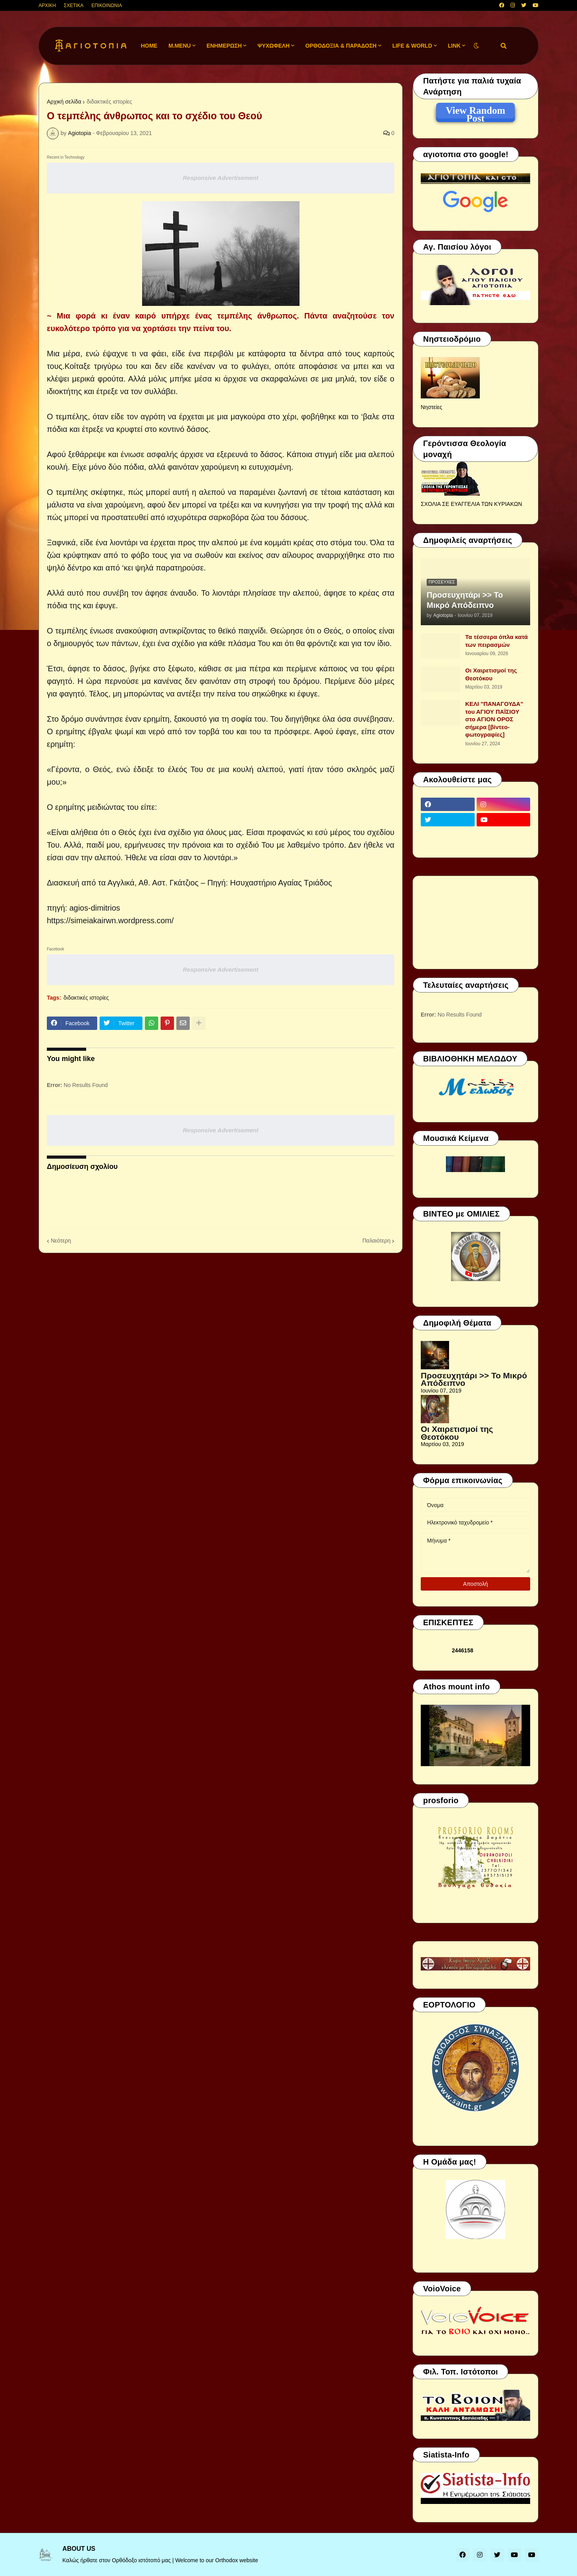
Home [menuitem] (149, 46)
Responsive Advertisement (220, 177)
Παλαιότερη (376, 1240)
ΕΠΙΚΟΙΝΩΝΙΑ (106, 5)
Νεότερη (61, 1240)
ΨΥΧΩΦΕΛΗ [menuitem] (273, 46)
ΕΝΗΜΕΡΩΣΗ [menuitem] (224, 46)
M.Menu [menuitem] (179, 46)
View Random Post (475, 112)
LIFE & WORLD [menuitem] (412, 46)
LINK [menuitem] (454, 46)
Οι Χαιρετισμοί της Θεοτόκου (491, 674)
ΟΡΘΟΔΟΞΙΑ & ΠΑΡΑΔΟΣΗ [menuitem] (341, 46)
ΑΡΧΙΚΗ (47, 5)
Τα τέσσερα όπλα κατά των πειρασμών (496, 640)
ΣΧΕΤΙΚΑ (73, 5)
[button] (476, 46)
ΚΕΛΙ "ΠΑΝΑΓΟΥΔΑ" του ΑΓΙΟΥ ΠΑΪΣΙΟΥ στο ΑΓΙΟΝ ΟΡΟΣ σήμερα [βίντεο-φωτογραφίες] (494, 719)
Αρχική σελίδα (64, 101)
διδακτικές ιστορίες (109, 101)
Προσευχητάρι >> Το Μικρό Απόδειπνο (465, 600)
